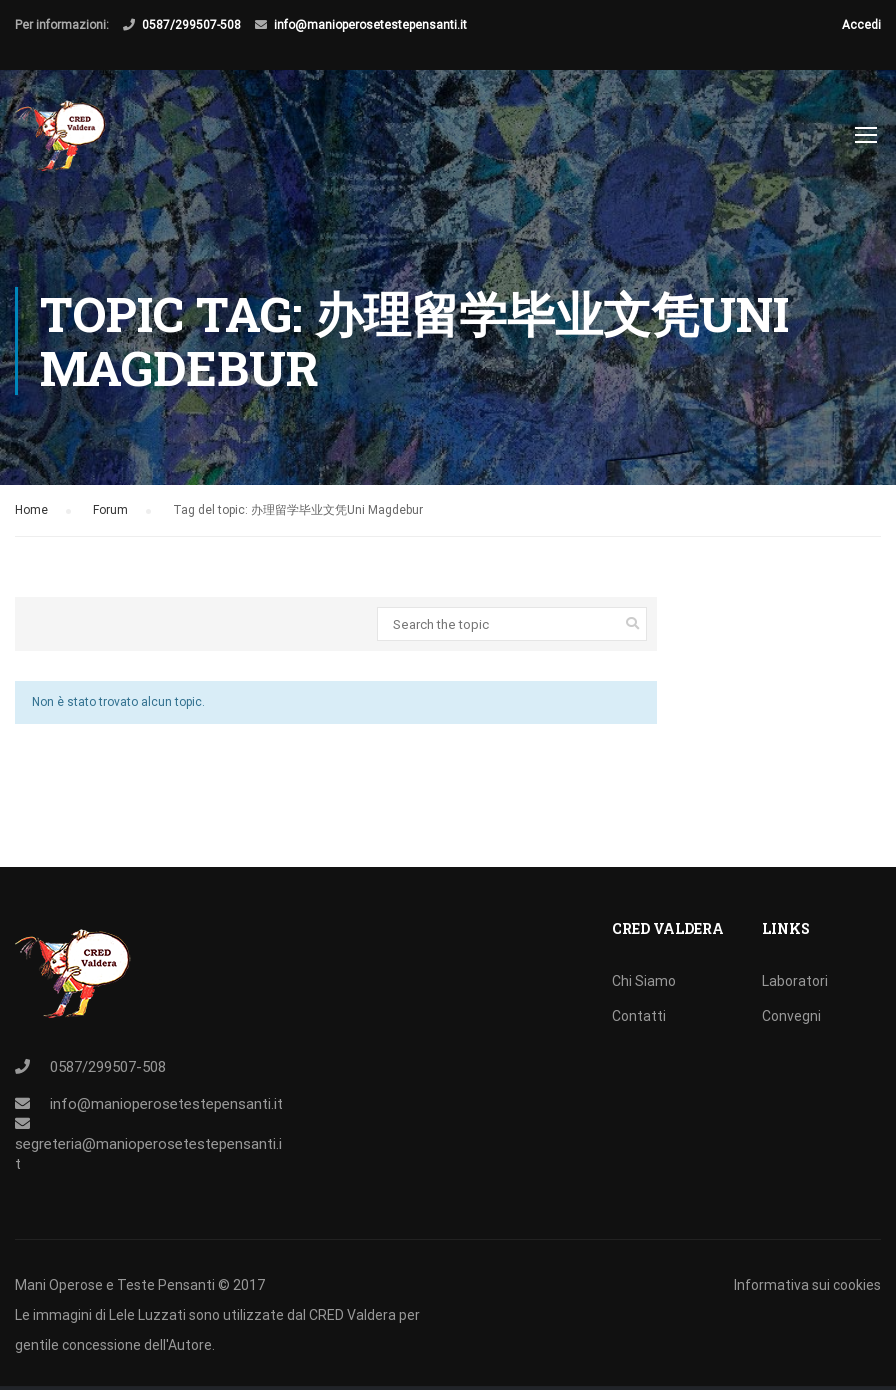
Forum (110, 518)
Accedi (861, 25)
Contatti (639, 1016)
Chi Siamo (644, 981)
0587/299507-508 (191, 25)
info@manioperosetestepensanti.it (370, 25)
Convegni (791, 1016)
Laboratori (795, 981)
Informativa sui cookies (807, 1285)
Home (31, 518)
